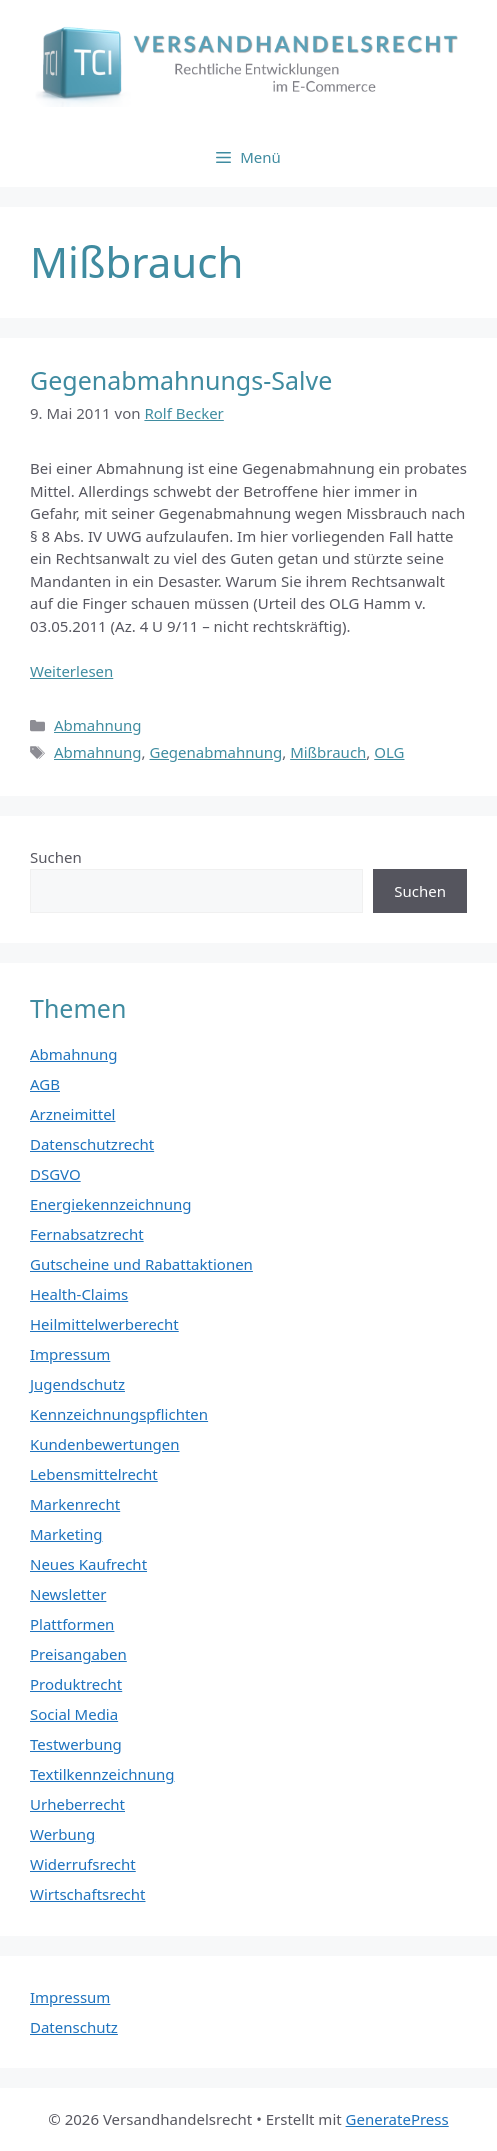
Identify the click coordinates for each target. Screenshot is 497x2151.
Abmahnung (98, 725)
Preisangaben (78, 1654)
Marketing (66, 1534)
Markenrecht (75, 1504)
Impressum (70, 1354)
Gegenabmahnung (215, 752)
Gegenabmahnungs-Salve (181, 380)
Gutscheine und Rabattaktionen (141, 1264)
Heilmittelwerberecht (104, 1324)
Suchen (56, 857)
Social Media (74, 1714)
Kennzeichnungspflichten (119, 1414)
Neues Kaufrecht (88, 1564)
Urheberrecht (77, 1804)
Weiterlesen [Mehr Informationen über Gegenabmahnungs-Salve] (71, 671)
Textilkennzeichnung (102, 1774)
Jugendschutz (77, 1384)
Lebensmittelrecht (94, 1474)
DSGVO (55, 1174)
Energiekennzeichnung (111, 1204)
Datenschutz (74, 2027)
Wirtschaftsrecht (88, 1894)
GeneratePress (397, 2119)
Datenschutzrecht (92, 1144)
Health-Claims (79, 1294)
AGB (45, 1084)
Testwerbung (76, 1744)
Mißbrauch (328, 752)
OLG (389, 752)
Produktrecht (76, 1684)
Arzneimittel (73, 1114)
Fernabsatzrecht (87, 1234)
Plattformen (72, 1624)
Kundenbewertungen (105, 1444)
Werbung (62, 1834)
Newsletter (68, 1594)
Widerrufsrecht (83, 1864)
